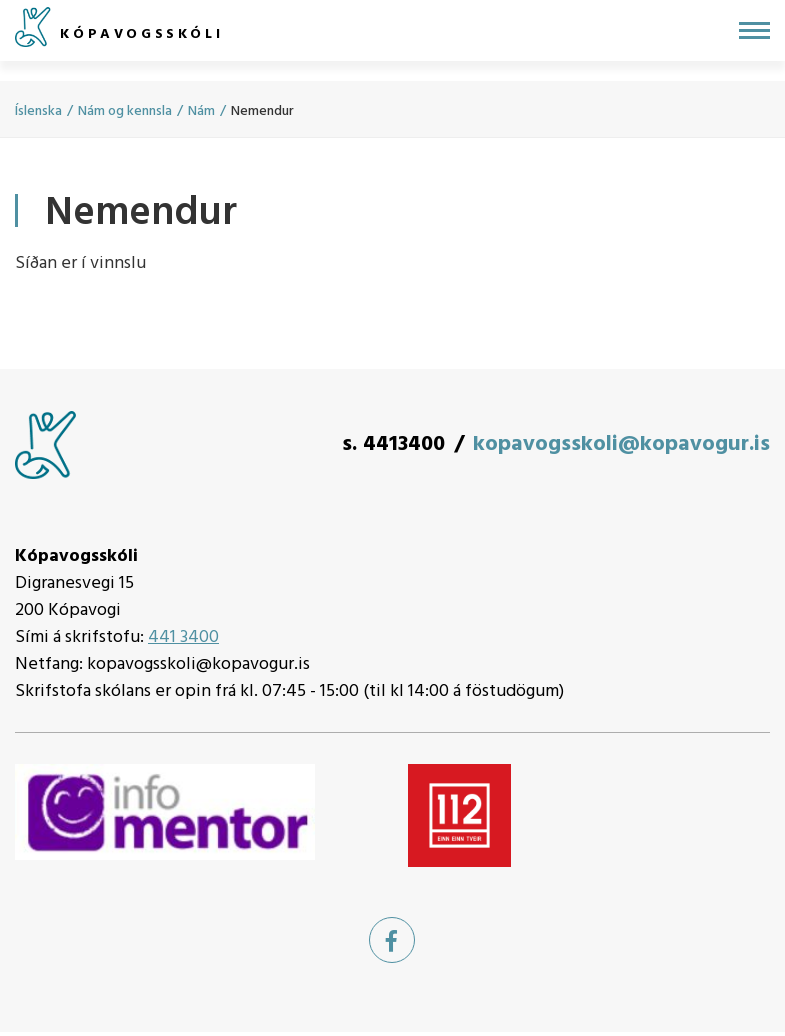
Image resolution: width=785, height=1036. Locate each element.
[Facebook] (392, 940)
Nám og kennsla (125, 111)
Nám (201, 111)
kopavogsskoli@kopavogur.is (621, 444)
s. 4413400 (393, 444)
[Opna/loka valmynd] (754, 30)
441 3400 (183, 637)
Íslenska (38, 111)
